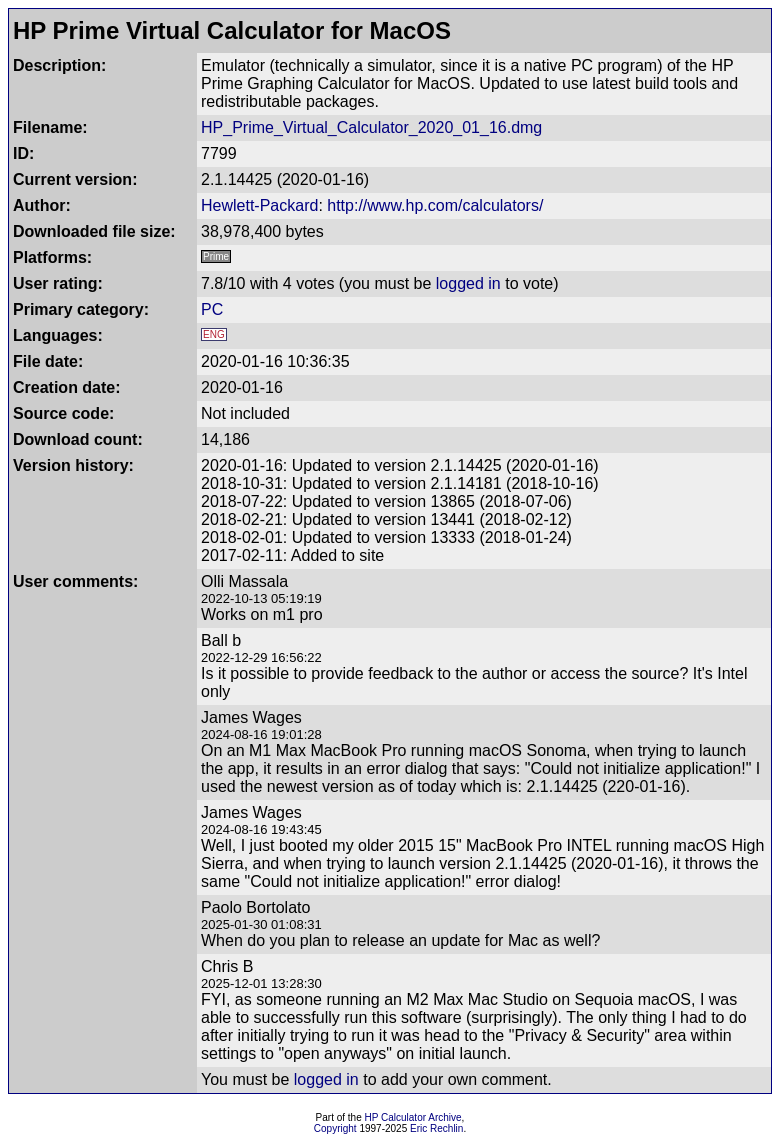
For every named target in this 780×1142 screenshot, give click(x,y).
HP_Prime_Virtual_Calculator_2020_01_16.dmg (371, 127)
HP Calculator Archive (413, 1117)
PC (212, 309)
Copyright (335, 1128)
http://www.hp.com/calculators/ (435, 205)
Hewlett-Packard (259, 205)
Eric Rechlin (436, 1128)
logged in (468, 283)
